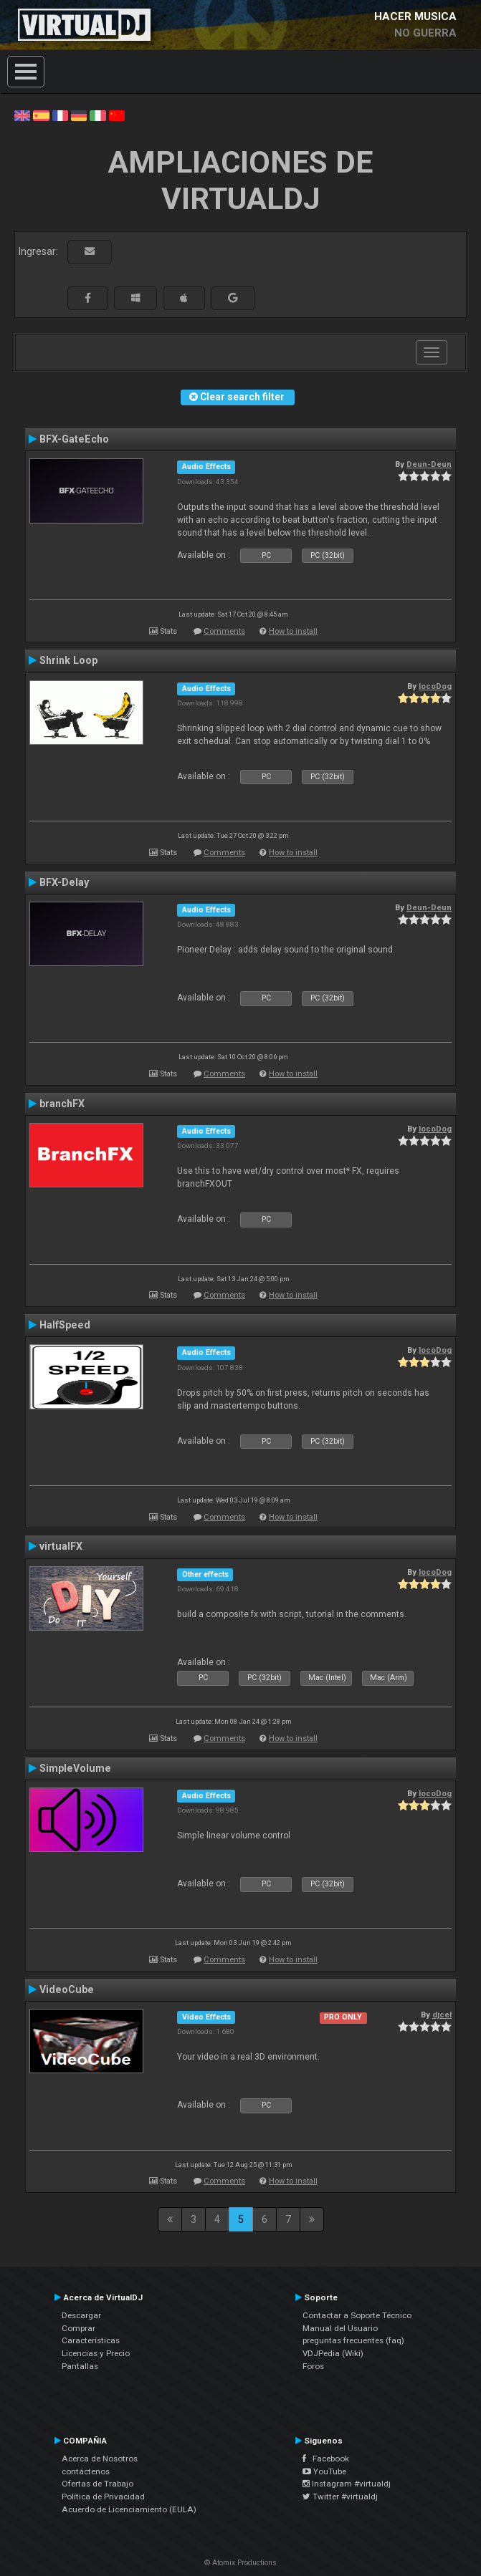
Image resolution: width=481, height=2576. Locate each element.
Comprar (78, 2328)
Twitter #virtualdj (340, 2496)
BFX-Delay (64, 882)
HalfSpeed (64, 1325)
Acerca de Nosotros (100, 2459)
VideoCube (66, 1989)
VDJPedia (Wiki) (333, 2353)
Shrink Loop (68, 660)
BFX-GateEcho (74, 439)
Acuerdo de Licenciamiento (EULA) (129, 2509)
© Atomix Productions (240, 2562)
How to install (293, 631)
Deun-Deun (429, 464)
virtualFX (60, 1546)
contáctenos (86, 2471)
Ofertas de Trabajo (97, 2484)
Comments (224, 631)
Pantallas (80, 2366)
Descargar (81, 2315)
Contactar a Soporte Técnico (357, 2315)
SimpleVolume (75, 1768)
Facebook (326, 2459)
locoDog (435, 686)
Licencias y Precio (96, 2353)
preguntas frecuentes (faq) (353, 2340)
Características (91, 2340)
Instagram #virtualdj (347, 2484)
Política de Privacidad (103, 2496)
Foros (313, 2366)
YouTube (324, 2471)
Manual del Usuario (340, 2328)
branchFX (62, 1103)
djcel (442, 2015)
